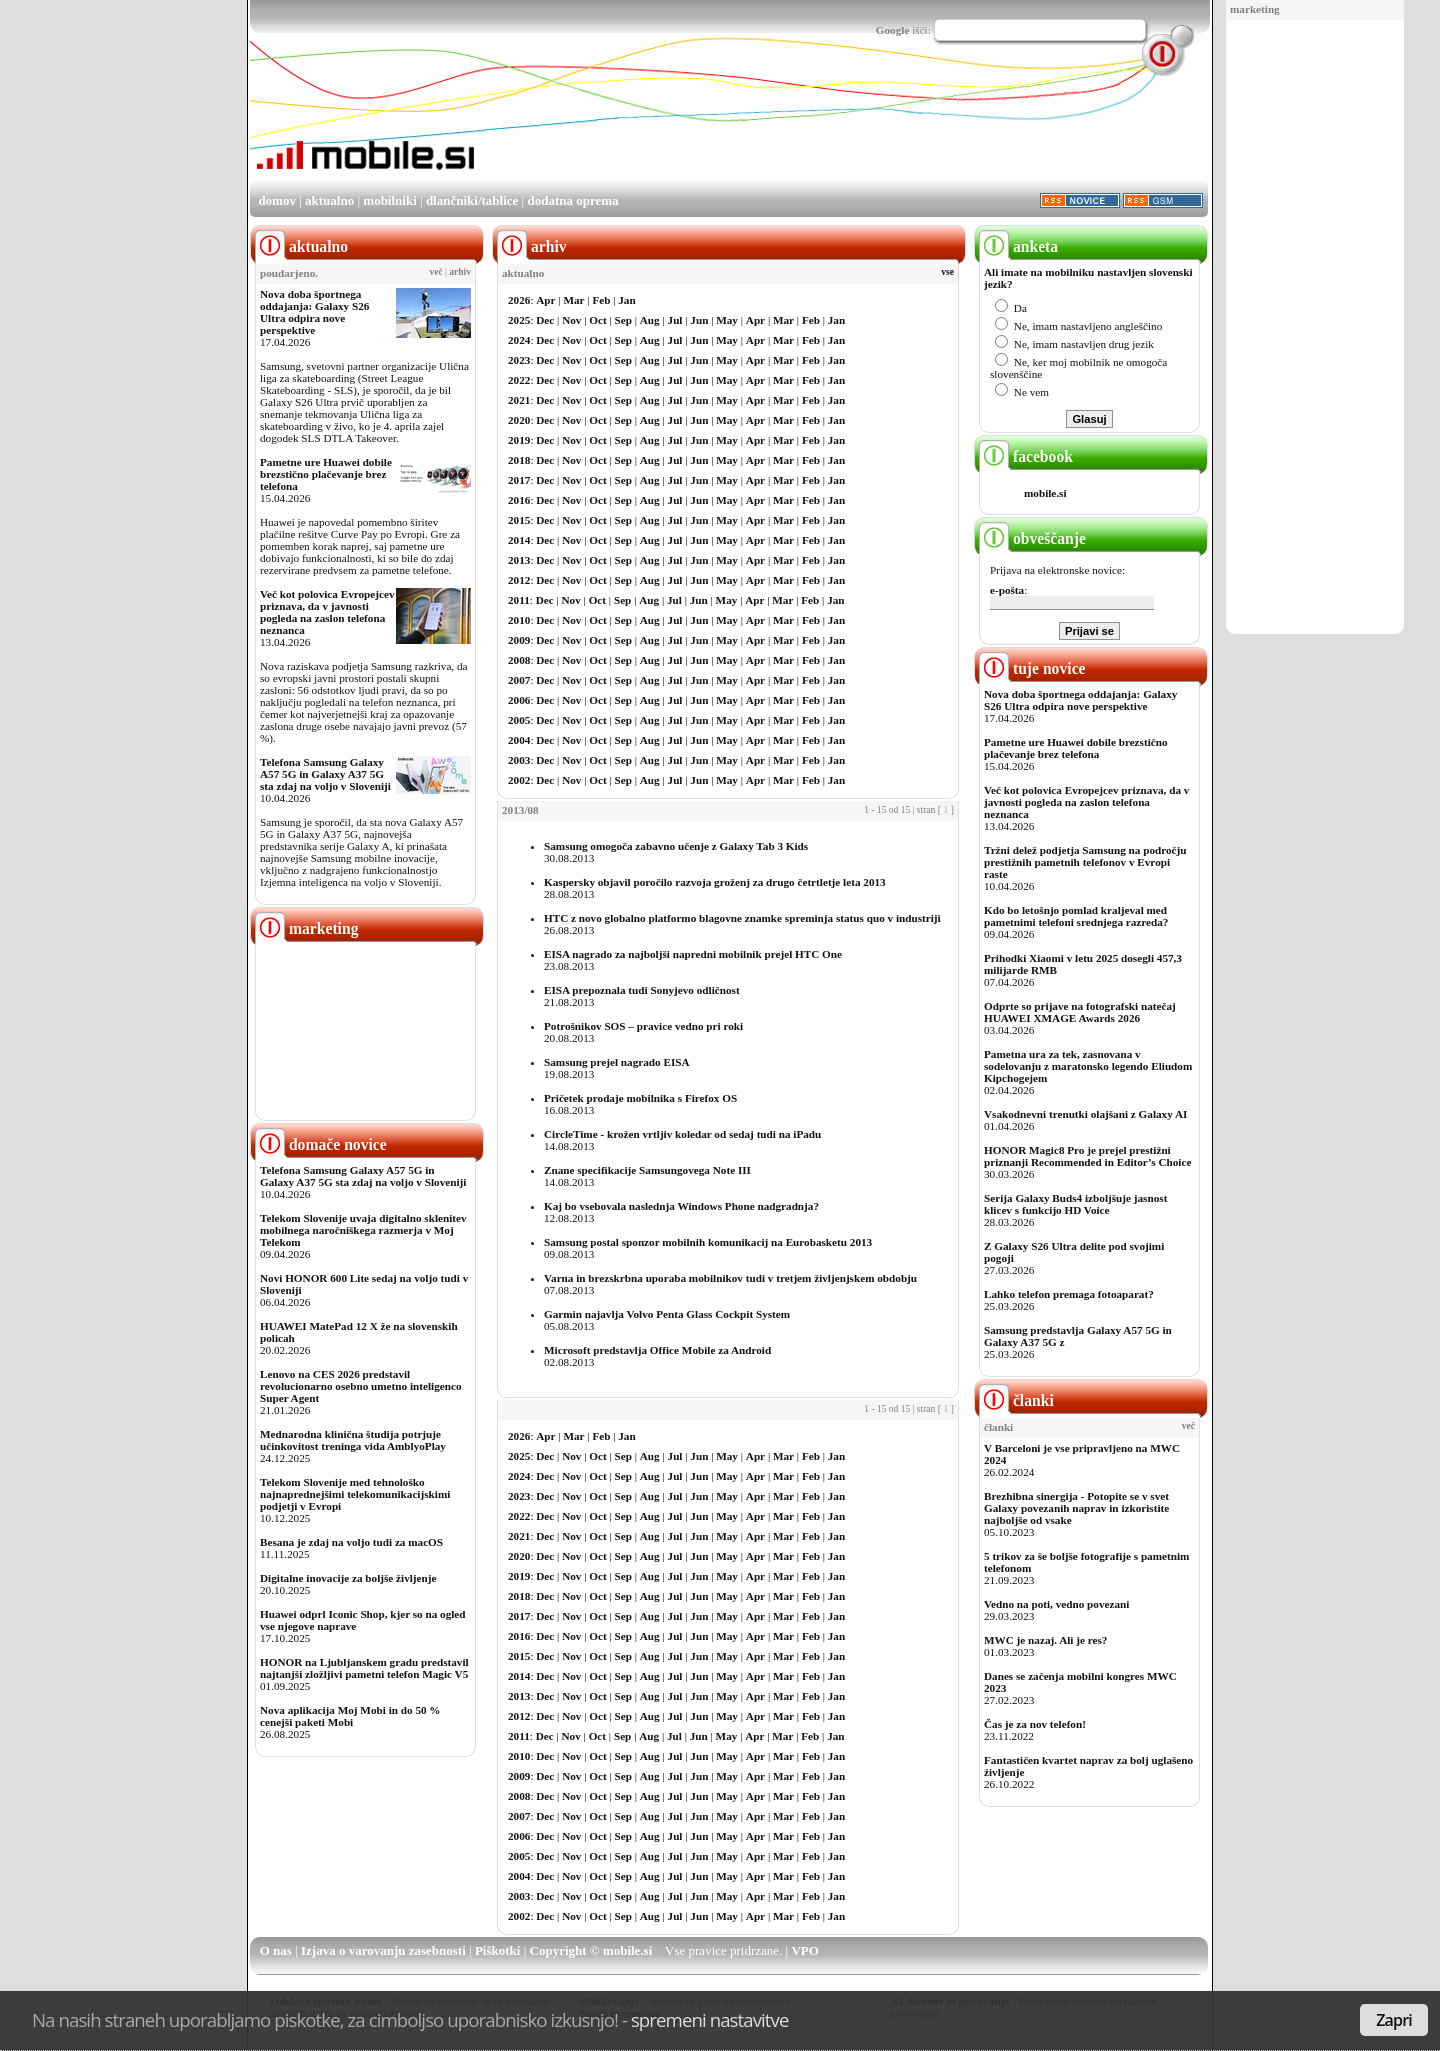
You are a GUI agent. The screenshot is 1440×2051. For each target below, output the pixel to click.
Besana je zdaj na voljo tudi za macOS (351, 1542)
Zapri (1394, 2020)
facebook (1026, 456)
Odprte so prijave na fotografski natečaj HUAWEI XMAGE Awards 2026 (1080, 1012)
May (727, 320)
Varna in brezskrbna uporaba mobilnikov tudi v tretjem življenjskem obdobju (730, 1278)
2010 (519, 620)
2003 (519, 760)
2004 (519, 740)
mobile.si (1045, 493)
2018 (519, 460)
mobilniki (389, 200)
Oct (597, 320)
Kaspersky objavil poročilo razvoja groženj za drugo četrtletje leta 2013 (715, 882)
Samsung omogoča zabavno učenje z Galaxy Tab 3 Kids (676, 846)
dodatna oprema (572, 200)
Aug (650, 320)
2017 (519, 480)
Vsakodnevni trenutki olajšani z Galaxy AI (1085, 1114)
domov (277, 200)
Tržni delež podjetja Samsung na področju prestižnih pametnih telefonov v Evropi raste (1085, 862)
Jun (699, 320)
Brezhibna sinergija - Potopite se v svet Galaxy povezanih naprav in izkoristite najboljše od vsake (1076, 1508)
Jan (626, 300)
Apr (545, 300)
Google (893, 30)
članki (1016, 1400)
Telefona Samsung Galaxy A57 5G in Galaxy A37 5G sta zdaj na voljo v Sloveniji (325, 774)
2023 (519, 360)
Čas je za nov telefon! (1035, 1724)
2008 (519, 660)
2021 (519, 400)
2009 (519, 640)
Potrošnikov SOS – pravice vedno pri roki (643, 1026)
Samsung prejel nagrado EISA (617, 1062)
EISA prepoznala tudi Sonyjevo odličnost (642, 990)
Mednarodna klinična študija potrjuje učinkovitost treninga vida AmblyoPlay (353, 1440)
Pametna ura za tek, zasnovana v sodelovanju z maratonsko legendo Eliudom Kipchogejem (1088, 1066)
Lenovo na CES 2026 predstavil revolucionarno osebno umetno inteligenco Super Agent (360, 1386)
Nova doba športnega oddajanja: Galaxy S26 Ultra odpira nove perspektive (314, 312)
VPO (804, 1950)
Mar (573, 300)
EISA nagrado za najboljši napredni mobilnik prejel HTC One (693, 954)
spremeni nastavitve (710, 2019)
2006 (519, 700)
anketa (1018, 246)
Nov (571, 320)
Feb (601, 300)
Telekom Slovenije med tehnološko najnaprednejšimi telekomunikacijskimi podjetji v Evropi (355, 1494)
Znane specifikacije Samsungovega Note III (647, 1170)
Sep (623, 320)
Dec (545, 320)
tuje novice (1032, 668)
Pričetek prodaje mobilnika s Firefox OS (640, 1098)
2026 (519, 300)
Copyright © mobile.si (591, 1950)
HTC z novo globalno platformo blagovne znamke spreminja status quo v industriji (742, 918)
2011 (519, 600)
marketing (1255, 9)
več (436, 272)
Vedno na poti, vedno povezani (1056, 1604)
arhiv (460, 272)
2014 (519, 540)
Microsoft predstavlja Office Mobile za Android (657, 1350)
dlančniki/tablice (472, 200)
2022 (519, 380)
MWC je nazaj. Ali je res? (1045, 1640)
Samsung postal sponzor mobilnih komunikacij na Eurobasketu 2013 (708, 1242)
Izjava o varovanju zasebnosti (383, 1950)
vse (947, 272)
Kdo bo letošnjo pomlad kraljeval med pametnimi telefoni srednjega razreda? (1076, 916)
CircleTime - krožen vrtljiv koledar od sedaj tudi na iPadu (682, 1134)
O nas (276, 1950)
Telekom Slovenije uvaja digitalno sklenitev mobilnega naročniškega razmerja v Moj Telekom (363, 1230)
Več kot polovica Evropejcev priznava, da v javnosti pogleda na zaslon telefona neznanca (327, 612)
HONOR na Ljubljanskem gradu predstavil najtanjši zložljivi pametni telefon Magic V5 (364, 1668)
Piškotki (498, 1950)
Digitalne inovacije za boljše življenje (348, 1578)
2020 (519, 420)
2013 (519, 560)
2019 (519, 440)
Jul (675, 320)
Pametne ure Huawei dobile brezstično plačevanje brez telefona (326, 474)
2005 (519, 720)
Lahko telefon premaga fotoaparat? (1069, 1294)
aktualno (329, 200)
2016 (519, 500)
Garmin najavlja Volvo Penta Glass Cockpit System (667, 1314)
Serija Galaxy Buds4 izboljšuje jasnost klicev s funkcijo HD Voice (1075, 1204)
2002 (519, 780)
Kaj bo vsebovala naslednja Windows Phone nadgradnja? (681, 1206)
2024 (519, 340)
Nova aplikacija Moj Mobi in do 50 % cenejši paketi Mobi (350, 1716)
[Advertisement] (1315, 328)
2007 (519, 680)
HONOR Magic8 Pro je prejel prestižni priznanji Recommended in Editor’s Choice (1087, 1156)
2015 (519, 520)
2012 (519, 580)
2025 (519, 320)
